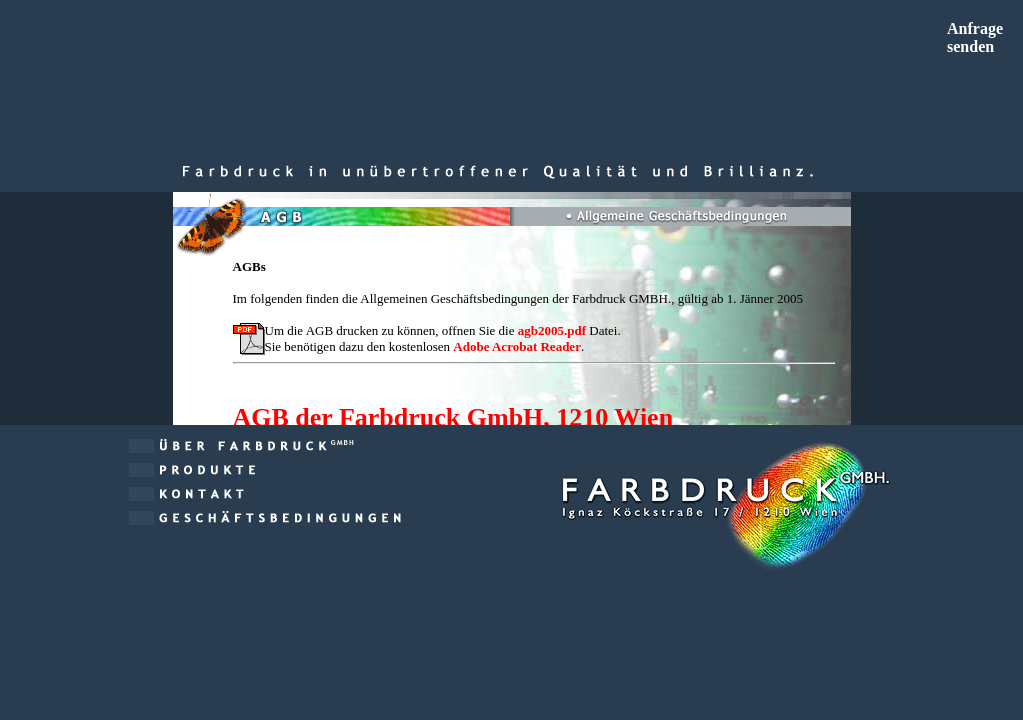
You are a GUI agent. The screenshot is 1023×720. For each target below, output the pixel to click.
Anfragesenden (975, 37)
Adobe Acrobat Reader (517, 346)
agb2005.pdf (552, 330)
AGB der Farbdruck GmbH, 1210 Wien (453, 417)
